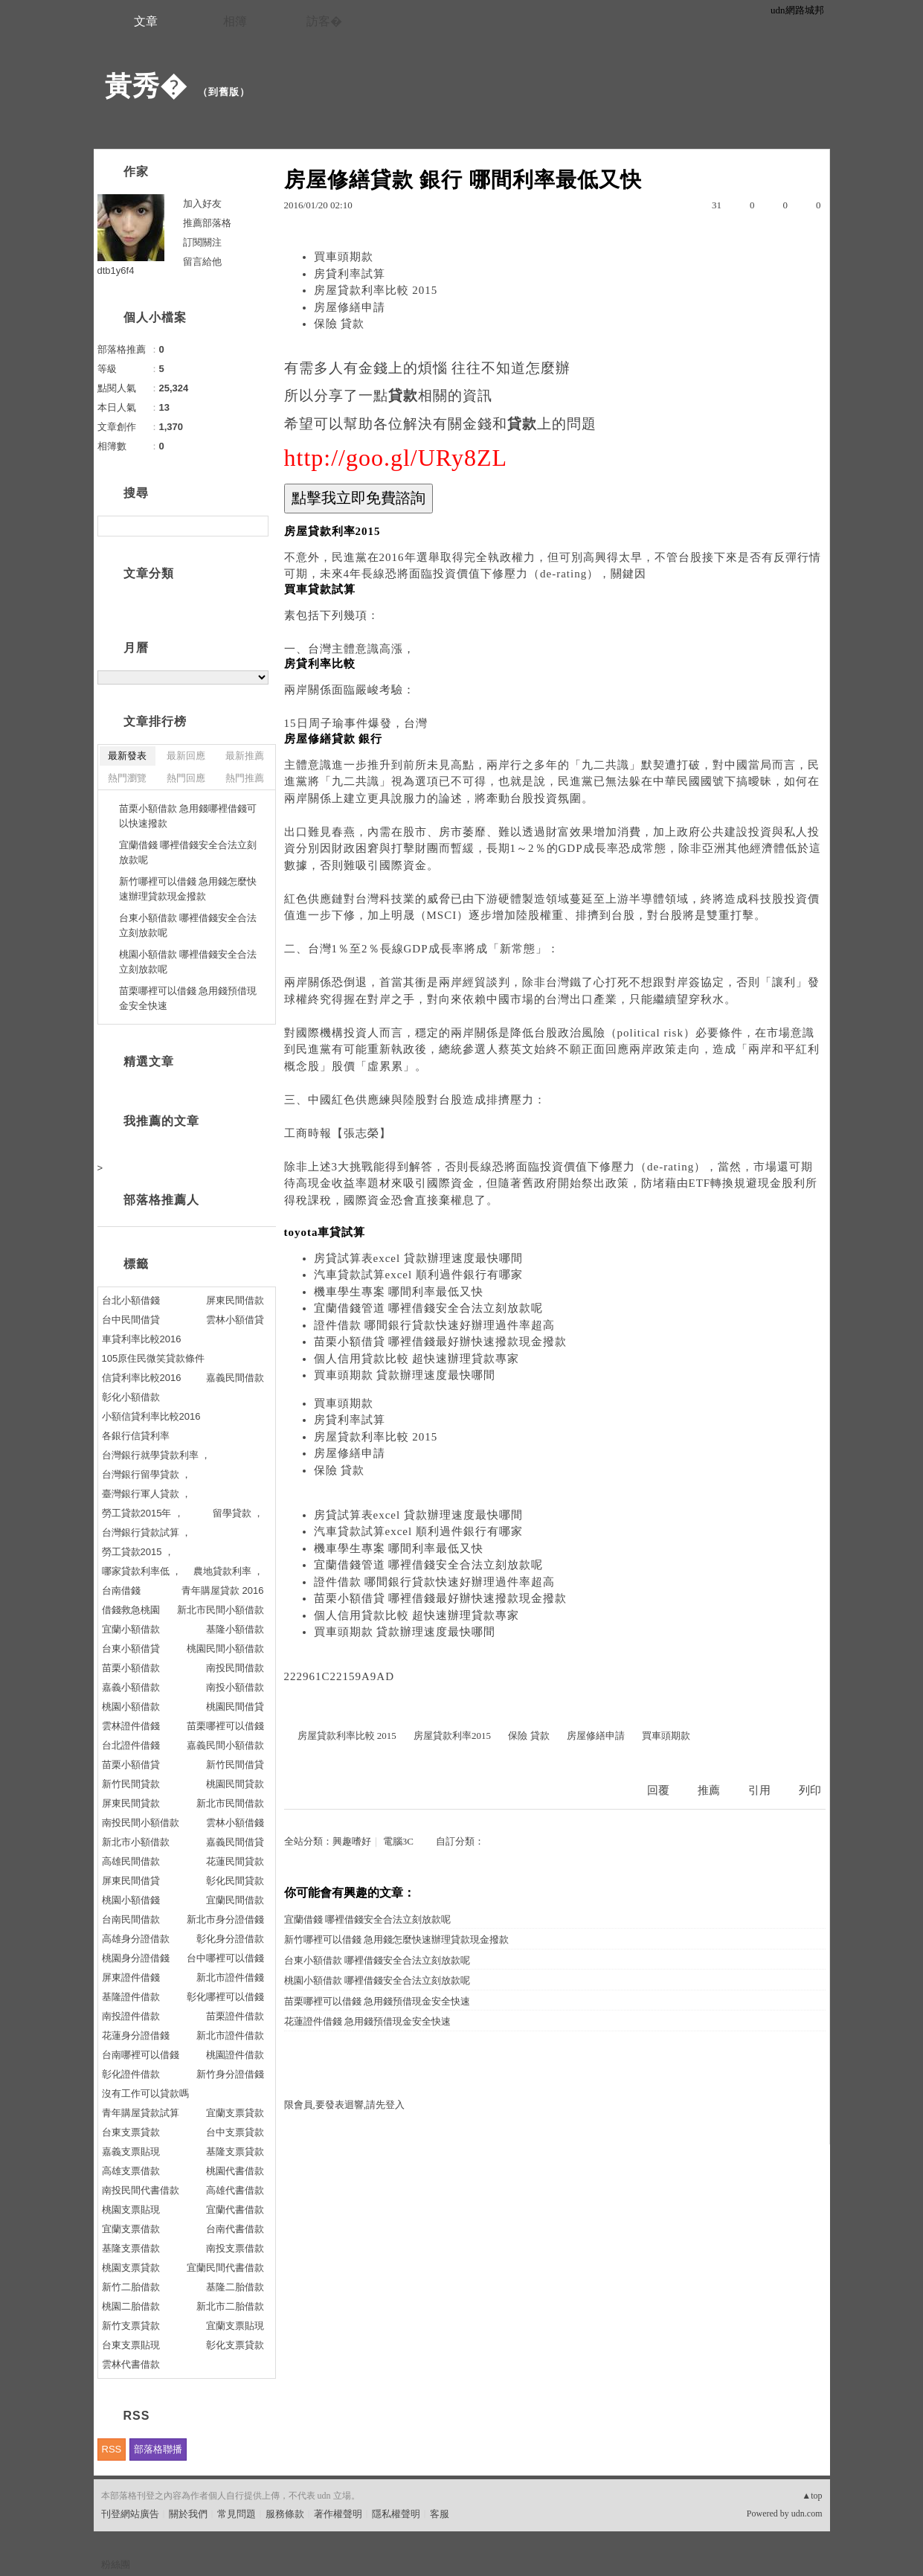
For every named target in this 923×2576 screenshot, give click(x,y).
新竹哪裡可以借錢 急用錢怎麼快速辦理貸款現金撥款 (396, 1939)
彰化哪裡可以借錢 (225, 1996)
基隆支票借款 (131, 2248)
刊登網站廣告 (130, 2513)
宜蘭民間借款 (235, 1900)
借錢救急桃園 (131, 1609)
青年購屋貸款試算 (140, 2112)
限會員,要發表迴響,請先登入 (344, 2104)
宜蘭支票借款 (131, 2228)
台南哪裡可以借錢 (140, 2054)
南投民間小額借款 (140, 1822)
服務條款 (285, 2513)
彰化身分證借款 (230, 1938)
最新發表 (127, 755)
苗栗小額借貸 (131, 1764)
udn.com (807, 2513)
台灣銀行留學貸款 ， (147, 1474)
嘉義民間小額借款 (225, 1745)
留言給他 (202, 261)
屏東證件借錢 (131, 1977)
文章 (146, 21)
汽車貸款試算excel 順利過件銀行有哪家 (418, 1275)
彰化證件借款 (131, 2074)
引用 (759, 1790)
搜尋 (255, 526)
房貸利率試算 (349, 274)
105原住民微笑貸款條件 (153, 1358)
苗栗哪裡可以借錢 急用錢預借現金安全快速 (377, 2001)
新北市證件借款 (230, 2035)
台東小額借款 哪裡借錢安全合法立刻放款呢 (377, 1960)
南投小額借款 (235, 1687)
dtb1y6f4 (116, 270)
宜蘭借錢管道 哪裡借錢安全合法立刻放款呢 (429, 1308)
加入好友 (202, 203)
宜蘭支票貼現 (235, 2325)
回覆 (658, 1790)
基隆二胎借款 (235, 2287)
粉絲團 (115, 2564)
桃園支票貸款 (131, 2267)
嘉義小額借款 (131, 1687)
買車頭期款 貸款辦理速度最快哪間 (405, 1375)
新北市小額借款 (136, 1842)
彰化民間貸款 (235, 1880)
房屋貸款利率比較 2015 (376, 290)
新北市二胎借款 (230, 2306)
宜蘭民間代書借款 (225, 2267)
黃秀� (146, 86)
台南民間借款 (131, 1919)
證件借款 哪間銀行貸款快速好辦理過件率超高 (435, 1325)
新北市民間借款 (230, 1803)
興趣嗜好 (351, 1841)
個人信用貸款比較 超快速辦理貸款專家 (417, 1359)
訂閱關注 (202, 242)
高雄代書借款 (235, 2190)
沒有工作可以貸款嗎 (145, 2093)
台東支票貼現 (131, 2345)
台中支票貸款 (235, 2132)
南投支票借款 (235, 2248)
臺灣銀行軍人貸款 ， (147, 1493)
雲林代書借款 (131, 2364)
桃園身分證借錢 (136, 1958)
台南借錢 (121, 1590)
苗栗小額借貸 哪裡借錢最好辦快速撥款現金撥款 (440, 1342)
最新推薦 (244, 755)
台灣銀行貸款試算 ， (147, 1532)
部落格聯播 (158, 2449)
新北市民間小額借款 (220, 1609)
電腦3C (398, 1841)
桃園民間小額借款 (225, 1648)
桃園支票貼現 (131, 2209)
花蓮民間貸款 (235, 1861)
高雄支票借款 (131, 2170)
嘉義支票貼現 (131, 2151)
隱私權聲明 (396, 2513)
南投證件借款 (131, 2016)
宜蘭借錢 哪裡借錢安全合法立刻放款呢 (367, 1919)
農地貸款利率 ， (228, 1571)
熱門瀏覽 (127, 778)
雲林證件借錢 (131, 1725)
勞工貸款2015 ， (138, 1551)
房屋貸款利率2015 (452, 1735)
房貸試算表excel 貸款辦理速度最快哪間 (418, 1258)
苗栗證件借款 (235, 2016)
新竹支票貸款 (131, 2325)
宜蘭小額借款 (131, 1629)
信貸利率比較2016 (141, 1377)
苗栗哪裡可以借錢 (225, 1725)
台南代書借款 (235, 2228)
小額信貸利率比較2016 (151, 1416)
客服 (439, 2513)
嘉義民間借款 (235, 1377)
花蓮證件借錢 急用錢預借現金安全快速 (367, 2021)
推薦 (709, 1790)
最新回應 (186, 755)
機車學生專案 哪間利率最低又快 (399, 1292)
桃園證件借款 (235, 2054)
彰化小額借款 (131, 1397)
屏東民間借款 (235, 1300)
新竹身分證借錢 (230, 2074)
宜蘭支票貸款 (235, 2112)
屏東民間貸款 (131, 1803)
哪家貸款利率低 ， (142, 1571)
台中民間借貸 (131, 1319)
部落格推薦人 (161, 1200)
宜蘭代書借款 (235, 2209)
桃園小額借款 (131, 1706)
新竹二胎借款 (131, 2287)
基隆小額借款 (235, 1629)
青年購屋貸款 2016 (222, 1590)
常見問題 (236, 2513)
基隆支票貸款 (235, 2151)
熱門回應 (186, 778)
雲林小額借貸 (235, 1319)
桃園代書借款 (235, 2170)
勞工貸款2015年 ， (143, 1513)
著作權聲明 (338, 2513)
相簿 (235, 21)
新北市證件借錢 (230, 1977)
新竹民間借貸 (235, 1764)
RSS (112, 2449)
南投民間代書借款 (140, 2190)
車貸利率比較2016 (141, 1339)
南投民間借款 (235, 1667)
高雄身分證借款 (136, 1938)
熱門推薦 (244, 778)
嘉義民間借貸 (235, 1842)
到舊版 (223, 91)
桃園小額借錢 (131, 1900)
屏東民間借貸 (131, 1880)
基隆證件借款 (131, 1996)
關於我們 (188, 2513)
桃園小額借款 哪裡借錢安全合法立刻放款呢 (377, 1980)
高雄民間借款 (131, 1861)
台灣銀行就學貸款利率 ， (156, 1455)
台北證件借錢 (131, 1745)
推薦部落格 (207, 222)
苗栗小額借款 (131, 1667)
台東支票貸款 (131, 2132)
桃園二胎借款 (131, 2306)
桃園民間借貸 (235, 1706)
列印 (810, 1790)
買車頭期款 (343, 257)
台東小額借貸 (131, 1648)
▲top (812, 2495)
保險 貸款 (339, 324)
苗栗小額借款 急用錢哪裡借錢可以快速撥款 (188, 816)
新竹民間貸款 (131, 1784)
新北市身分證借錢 (225, 1919)
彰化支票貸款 (235, 2345)
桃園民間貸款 (235, 1784)
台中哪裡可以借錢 (225, 1958)
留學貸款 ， (238, 1513)
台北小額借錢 (131, 1300)
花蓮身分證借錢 (136, 2035)
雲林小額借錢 (235, 1822)
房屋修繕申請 (349, 307)
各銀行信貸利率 (136, 1435)
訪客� (324, 21)
